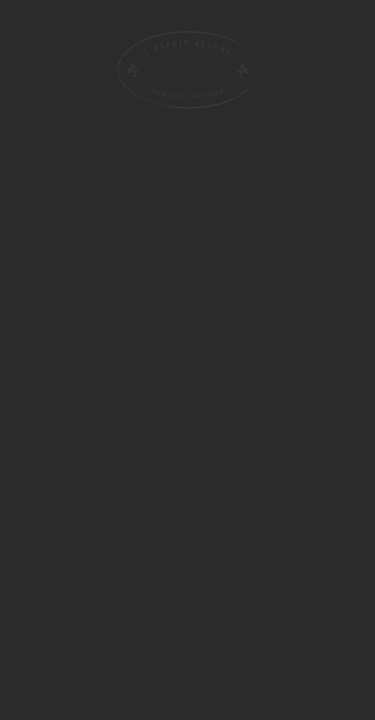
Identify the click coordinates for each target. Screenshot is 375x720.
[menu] (30, 28)
